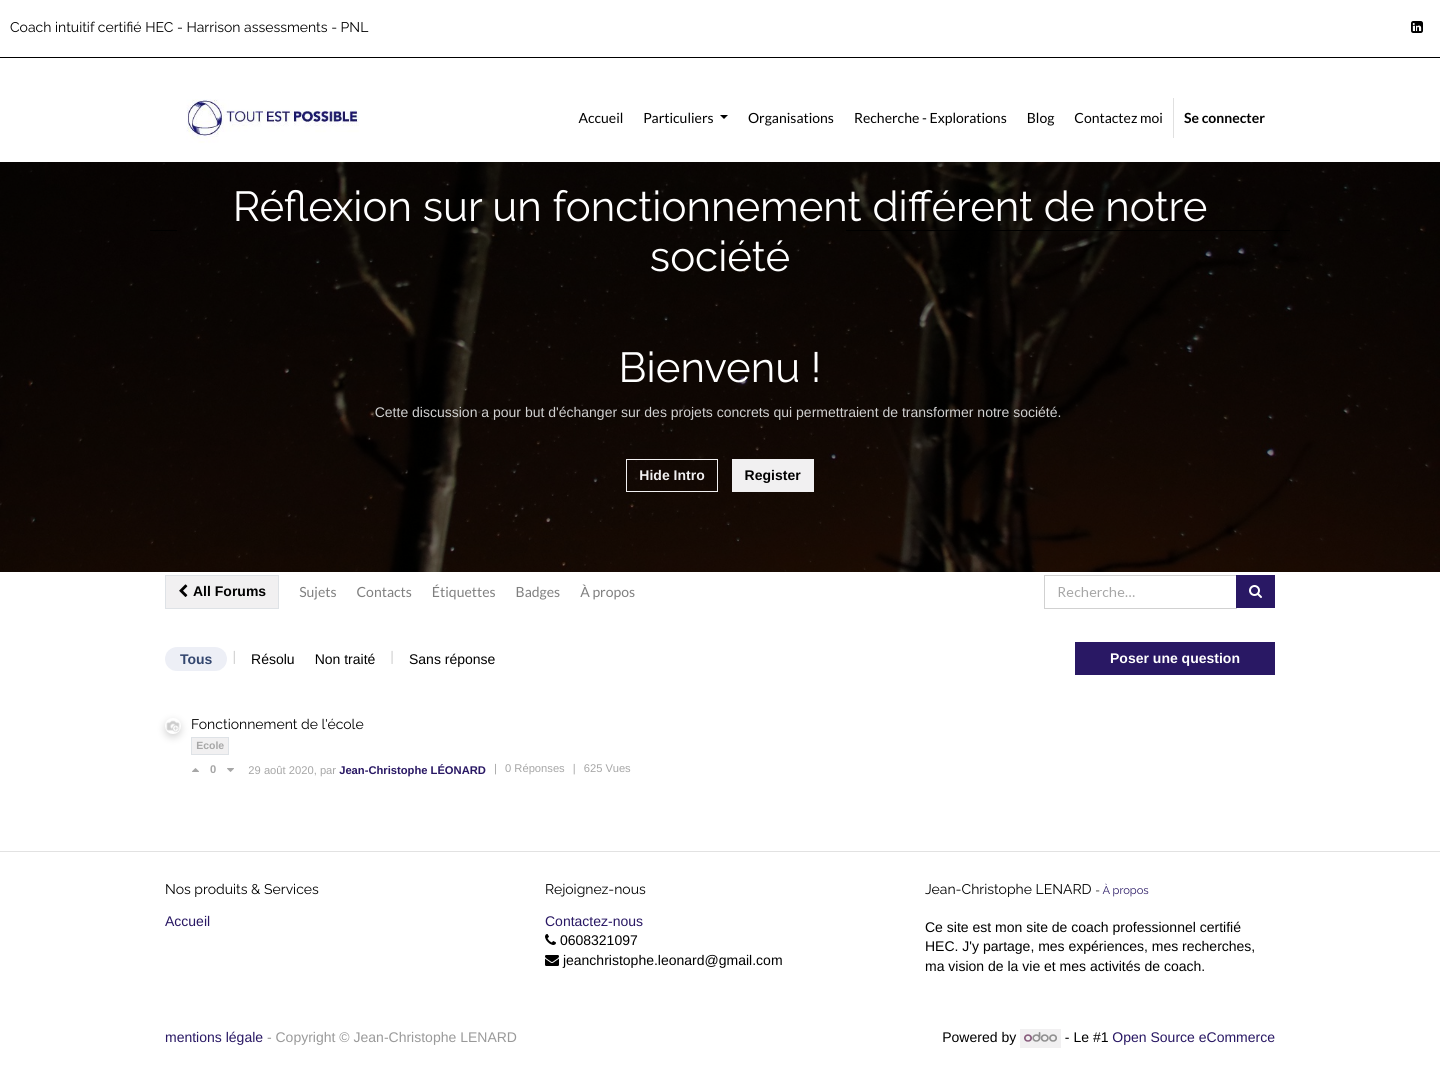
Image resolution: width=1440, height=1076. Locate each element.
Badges (538, 591)
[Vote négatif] (230, 770)
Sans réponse (452, 659)
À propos (607, 591)
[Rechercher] (1255, 591)
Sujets (317, 591)
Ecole (210, 746)
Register (773, 475)
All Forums (222, 591)
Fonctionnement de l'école (277, 725)
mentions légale (216, 1037)
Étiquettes (464, 591)
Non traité (345, 659)
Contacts (384, 591)
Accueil (187, 921)
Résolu (273, 659)
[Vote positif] (200, 770)
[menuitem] (600, 118)
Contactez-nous (594, 921)
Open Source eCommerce (1193, 1037)
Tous (196, 659)
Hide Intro (671, 475)
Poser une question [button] (1175, 658)
